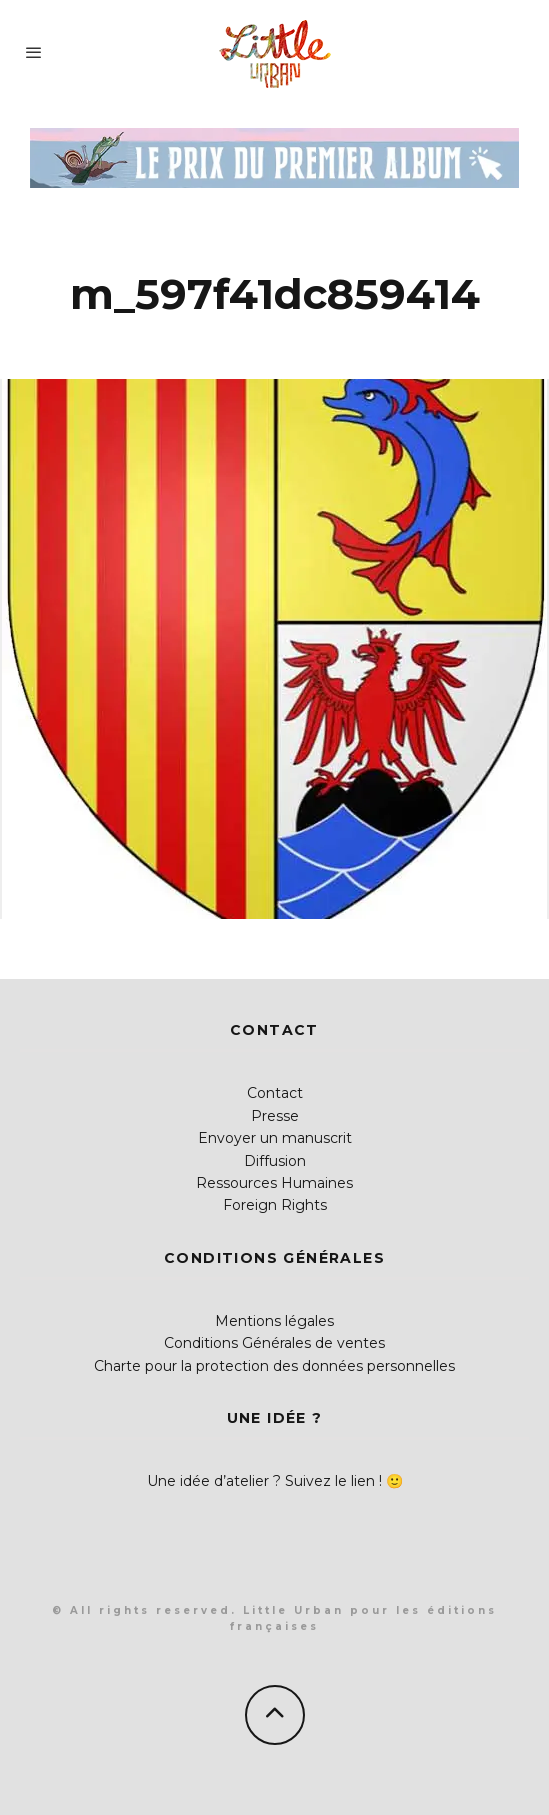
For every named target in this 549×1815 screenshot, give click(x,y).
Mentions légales (274, 1321)
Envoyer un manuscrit (275, 1138)
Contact (275, 1093)
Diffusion (275, 1161)
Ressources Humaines (274, 1183)
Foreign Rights (275, 1205)
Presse (275, 1116)
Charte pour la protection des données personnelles (274, 1366)
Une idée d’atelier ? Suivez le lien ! (264, 1481)
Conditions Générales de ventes (274, 1343)
